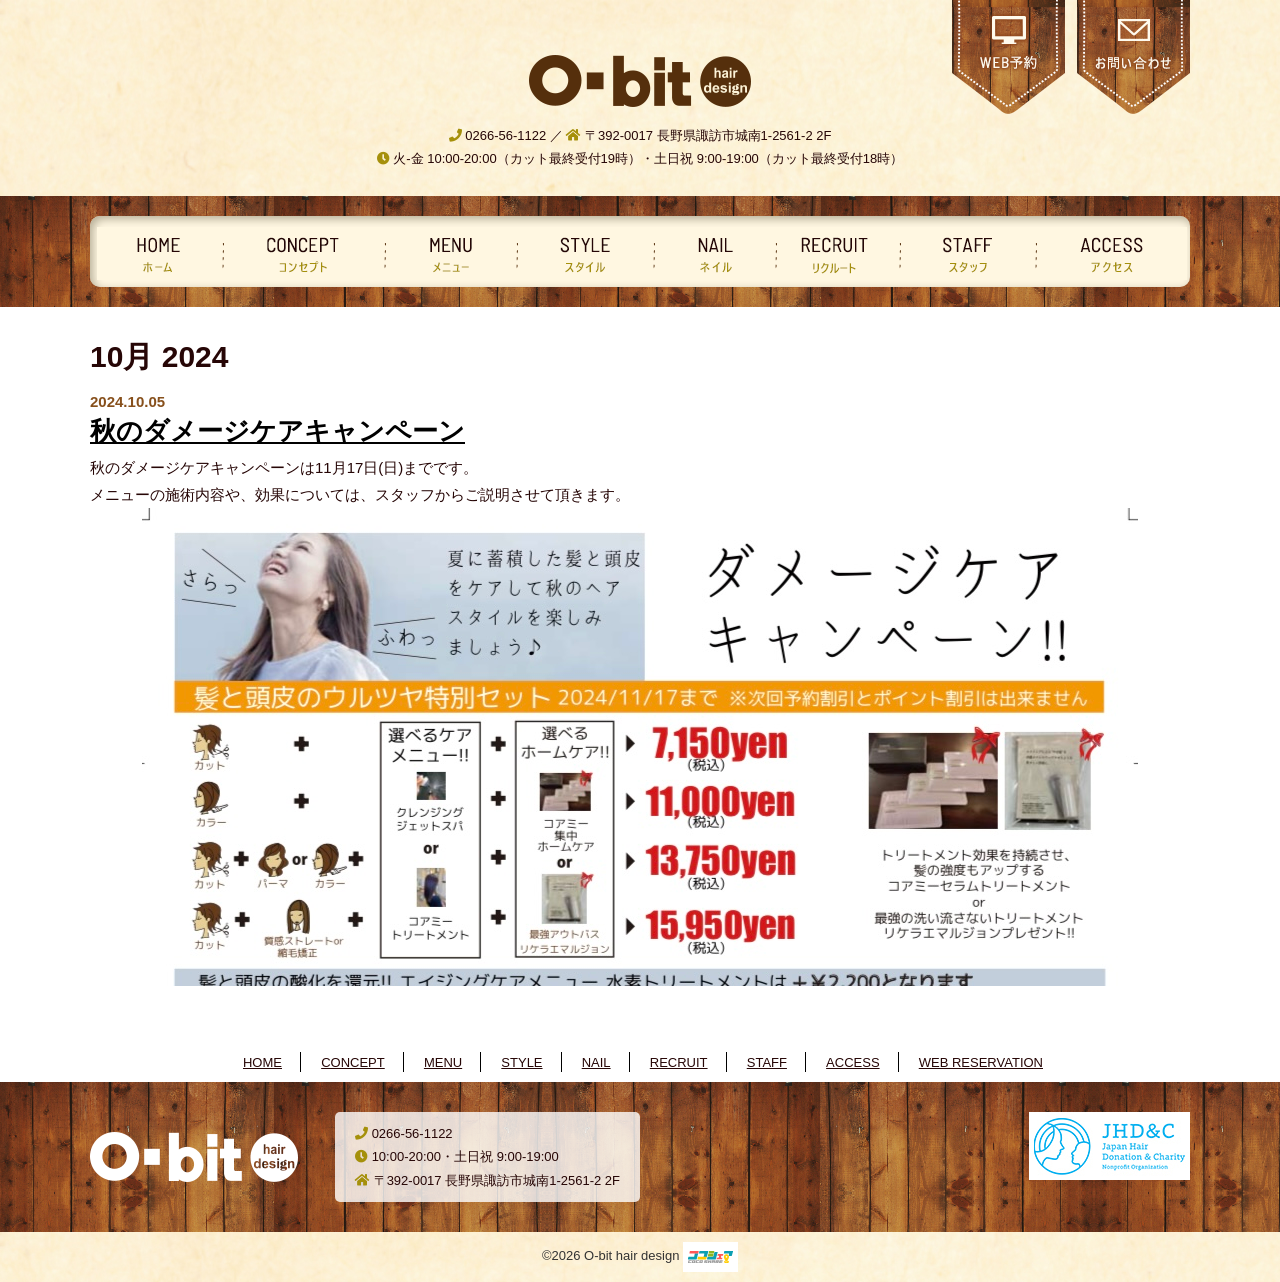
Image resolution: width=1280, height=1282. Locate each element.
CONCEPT (353, 1062)
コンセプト (300, 253)
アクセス (1109, 253)
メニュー (447, 253)
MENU (443, 1062)
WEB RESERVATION (981, 1062)
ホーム (158, 253)
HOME (262, 1062)
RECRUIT (679, 1062)
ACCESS (852, 1062)
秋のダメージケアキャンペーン (277, 431)
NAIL (596, 1062)
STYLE (521, 1062)
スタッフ (964, 253)
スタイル (581, 253)
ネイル (711, 253)
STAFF (767, 1062)
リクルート (834, 253)
